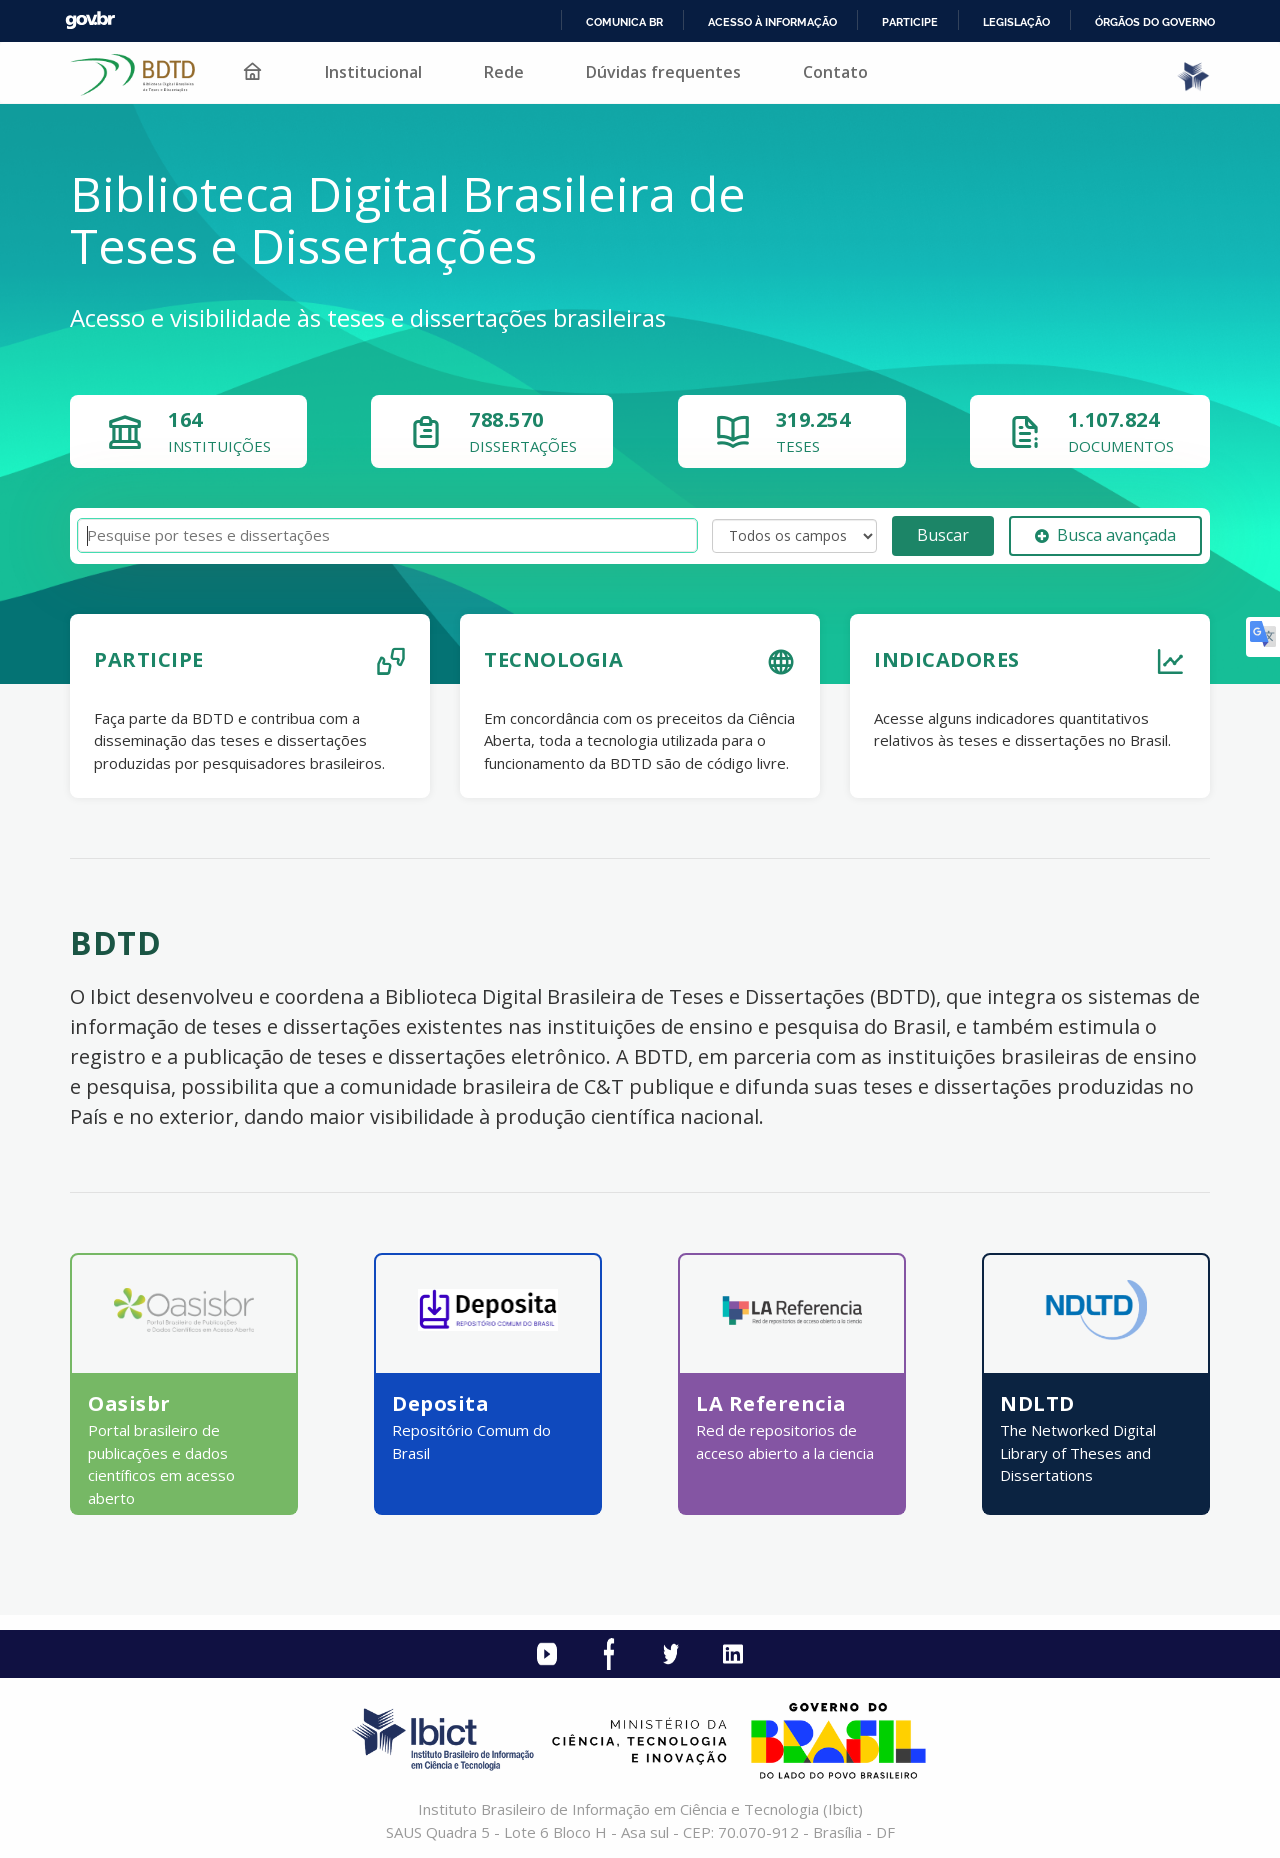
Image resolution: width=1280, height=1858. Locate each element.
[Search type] (794, 536)
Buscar (943, 535)
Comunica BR (624, 22)
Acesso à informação (772, 22)
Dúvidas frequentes (663, 72)
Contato (835, 72)
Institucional (373, 72)
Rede (504, 72)
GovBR (90, 20)
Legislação (1016, 22)
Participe (910, 22)
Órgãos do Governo (1155, 22)
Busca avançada (1105, 535)
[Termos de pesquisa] (387, 535)
